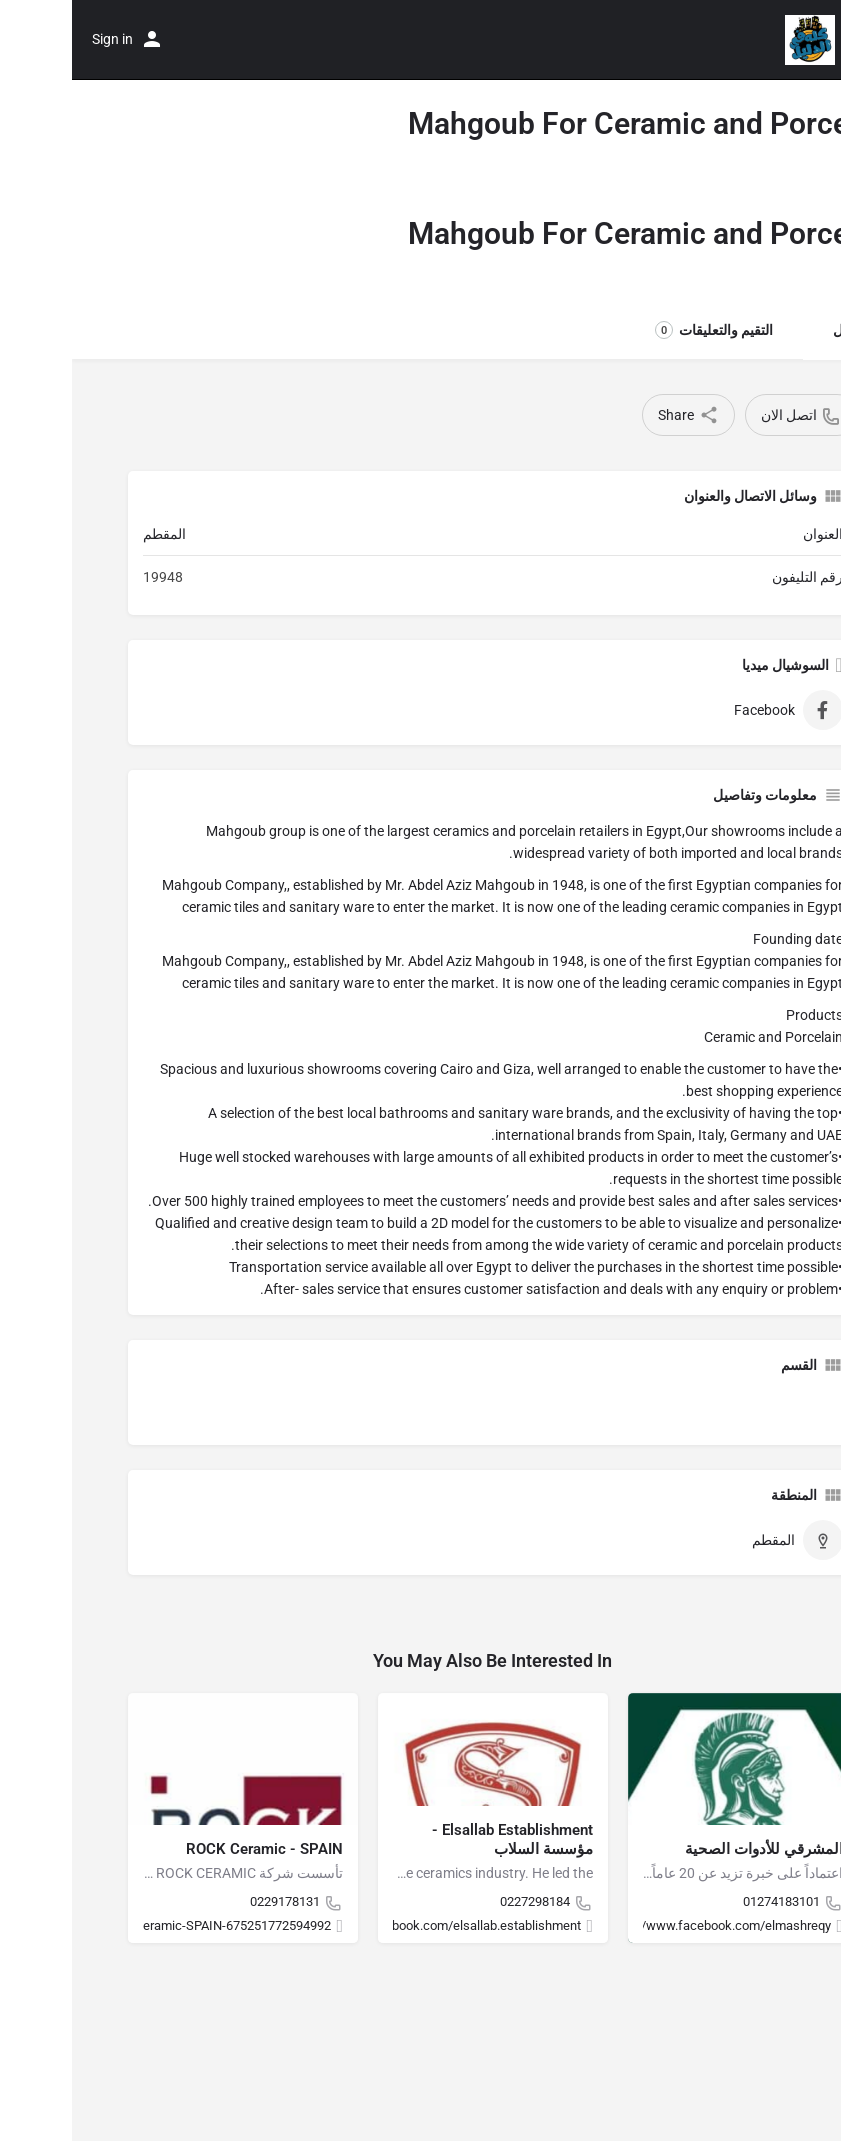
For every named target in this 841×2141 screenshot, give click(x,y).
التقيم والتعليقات (642, 330)
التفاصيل (786, 330)
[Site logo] (735, 40)
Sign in (40, 39)
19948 (91, 577)
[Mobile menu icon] (807, 40)
